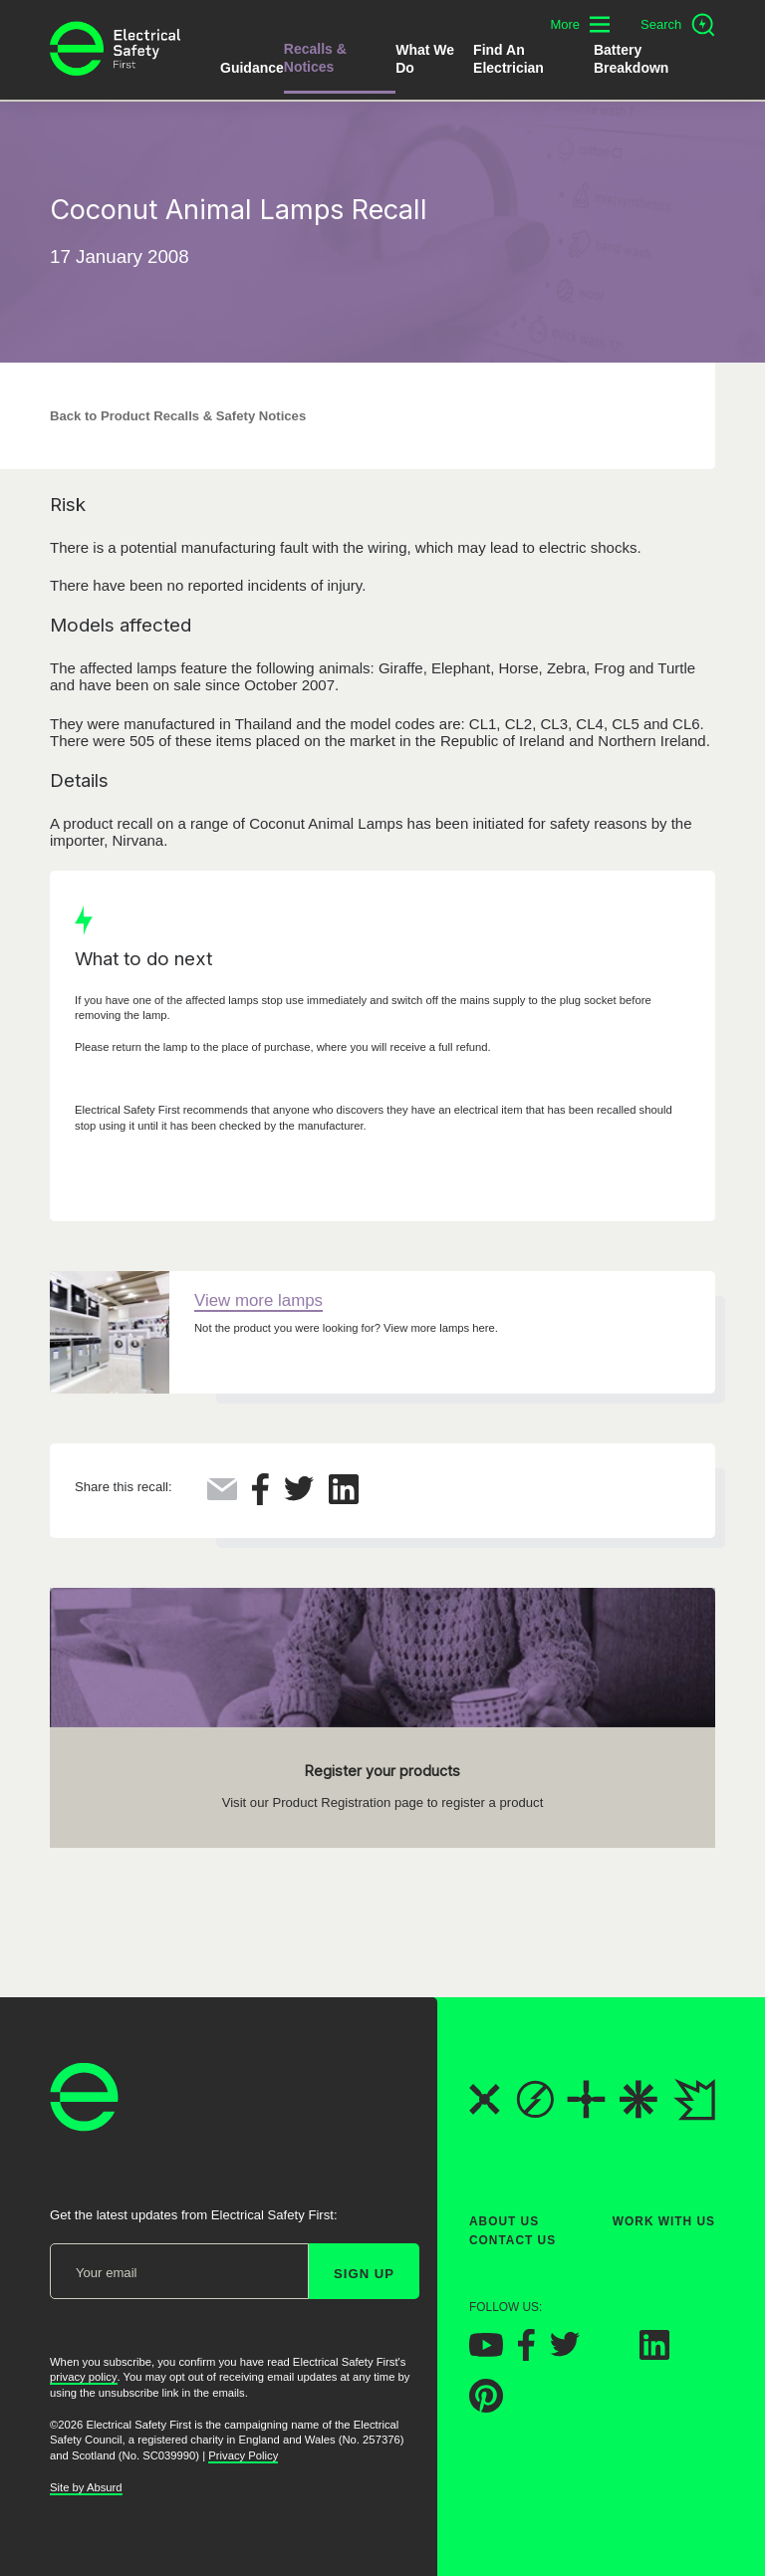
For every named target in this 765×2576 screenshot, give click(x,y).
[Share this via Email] (222, 1494)
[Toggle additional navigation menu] (580, 24)
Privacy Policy (243, 2455)
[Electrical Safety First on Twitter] (565, 2351)
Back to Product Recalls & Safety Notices (178, 415)
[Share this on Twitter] (299, 1495)
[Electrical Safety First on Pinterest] (486, 2407)
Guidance (252, 68)
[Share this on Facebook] (260, 1499)
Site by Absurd (86, 2486)
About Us (504, 2221)
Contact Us (512, 2240)
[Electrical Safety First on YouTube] (486, 2350)
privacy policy (84, 2377)
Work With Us (664, 2221)
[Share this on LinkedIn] (344, 1498)
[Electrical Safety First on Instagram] (610, 2353)
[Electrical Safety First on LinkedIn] (654, 2353)
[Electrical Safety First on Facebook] (526, 2354)
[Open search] (677, 25)
